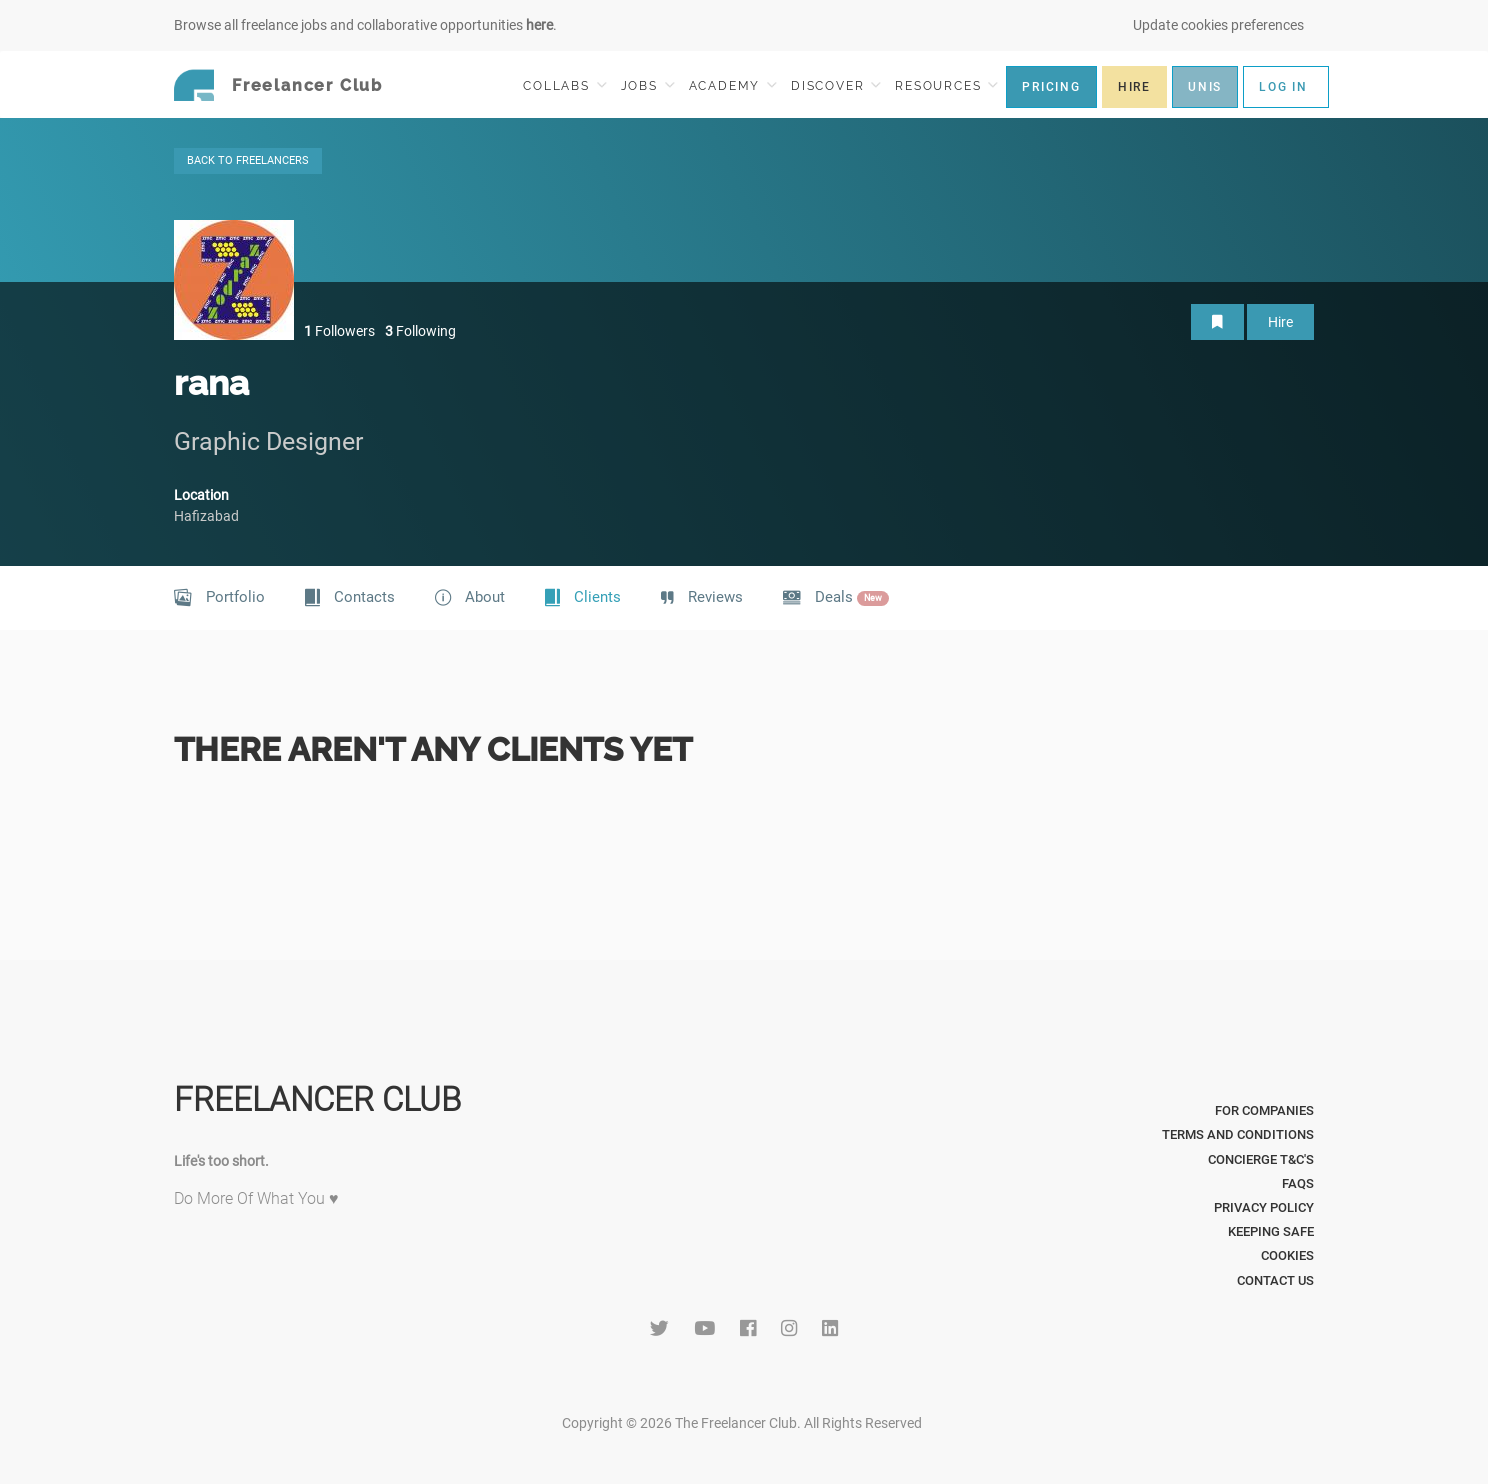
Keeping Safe (1271, 1231)
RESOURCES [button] (946, 85)
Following (420, 331)
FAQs (1298, 1183)
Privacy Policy (1264, 1207)
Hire (1280, 322)
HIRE (1134, 87)
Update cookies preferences (1218, 25)
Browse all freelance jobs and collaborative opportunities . (365, 25)
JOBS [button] (648, 85)
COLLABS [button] (564, 85)
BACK (248, 160)
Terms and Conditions (1238, 1134)
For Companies (1264, 1110)
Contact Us (1275, 1280)
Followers (339, 331)
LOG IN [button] (1283, 87)
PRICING (1051, 87)
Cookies (1287, 1255)
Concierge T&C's (1261, 1159)
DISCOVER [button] (836, 85)
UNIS (1205, 87)
